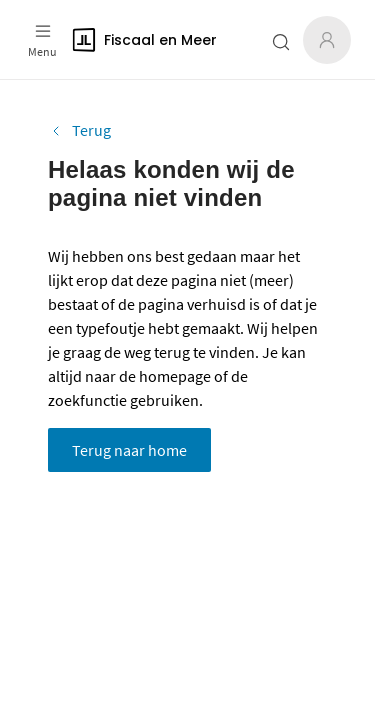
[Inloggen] (327, 40)
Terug (79, 130)
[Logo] (149, 40)
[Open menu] (42, 40)
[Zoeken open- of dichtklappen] (281, 42)
